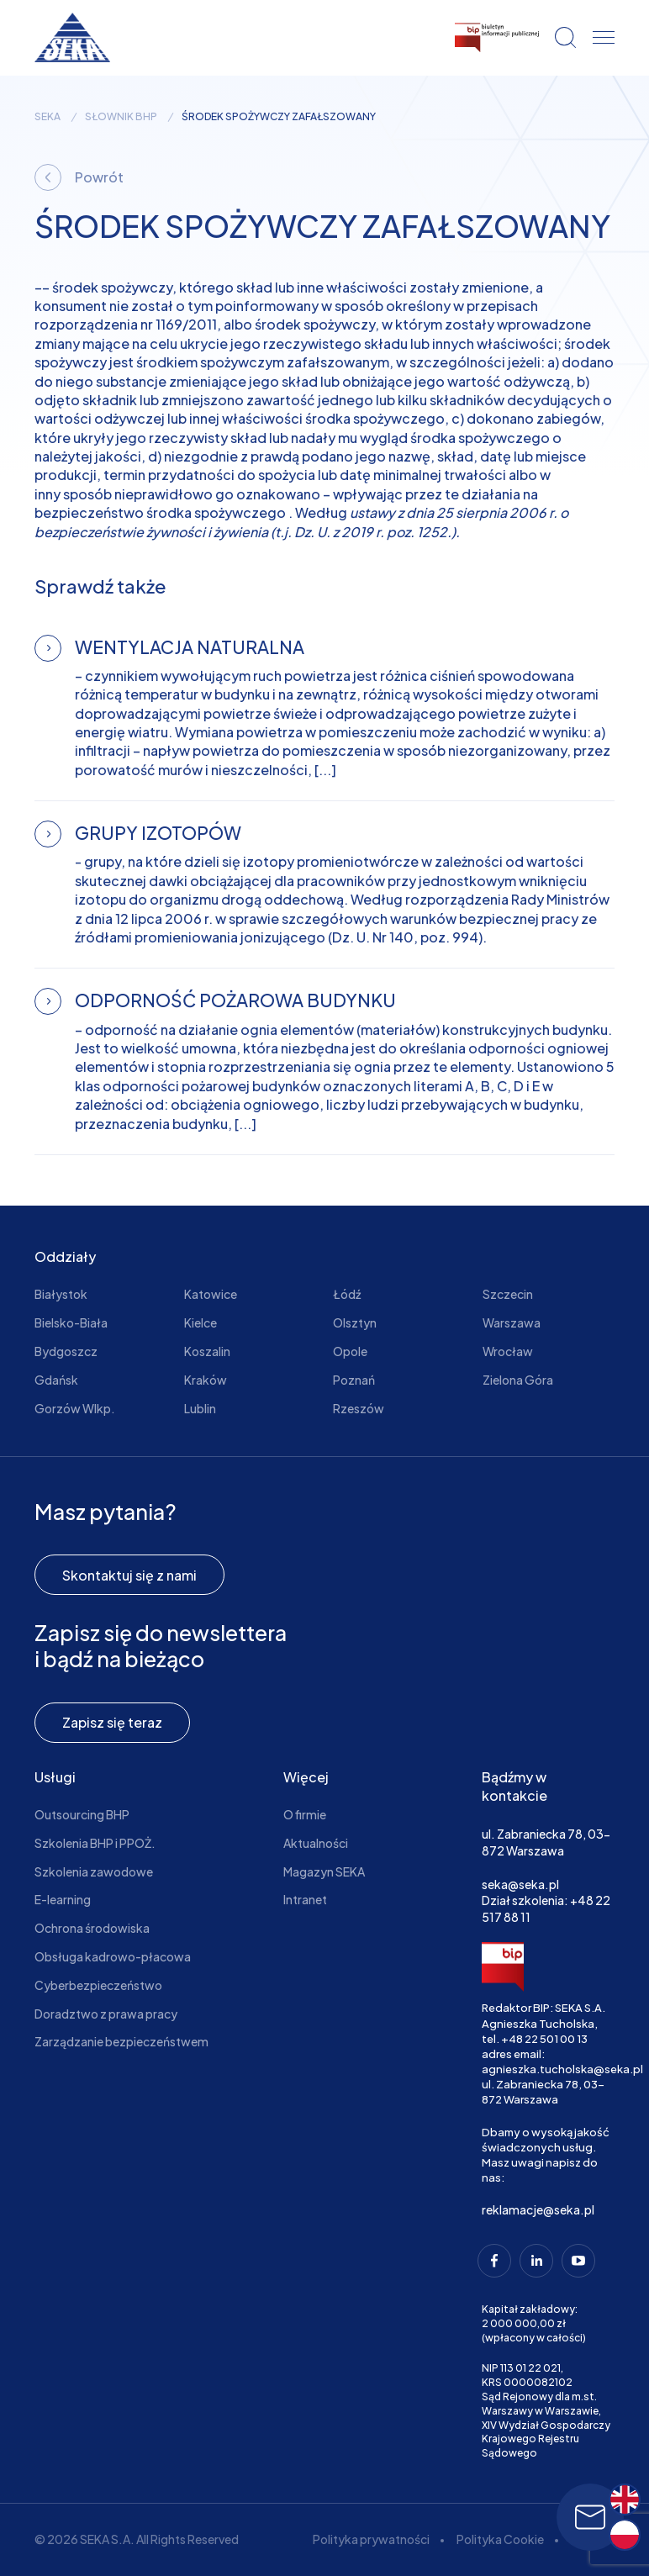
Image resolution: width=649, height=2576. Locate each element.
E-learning (62, 1899)
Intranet (305, 1899)
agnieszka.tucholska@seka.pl (562, 2069)
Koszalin (207, 1351)
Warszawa (512, 1322)
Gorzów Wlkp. (74, 1408)
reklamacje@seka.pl (538, 2209)
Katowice (210, 1293)
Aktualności (315, 1842)
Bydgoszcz (66, 1351)
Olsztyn (355, 1322)
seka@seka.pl (520, 1884)
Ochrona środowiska (92, 1927)
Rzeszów (358, 1408)
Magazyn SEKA (324, 1871)
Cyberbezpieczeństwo (98, 1985)
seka (47, 117)
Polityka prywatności (371, 2539)
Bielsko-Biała (71, 1322)
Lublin (200, 1408)
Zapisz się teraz (112, 1722)
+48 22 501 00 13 (544, 2038)
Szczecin (508, 1293)
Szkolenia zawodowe (93, 1871)
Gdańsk (56, 1379)
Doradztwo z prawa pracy (105, 2013)
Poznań (354, 1379)
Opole (350, 1351)
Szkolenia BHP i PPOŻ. (95, 1842)
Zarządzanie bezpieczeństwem (121, 2041)
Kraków (205, 1379)
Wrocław (508, 1351)
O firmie (304, 1814)
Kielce (200, 1322)
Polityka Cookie (500, 2539)
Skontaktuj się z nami (129, 1575)
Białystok (60, 1293)
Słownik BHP (121, 117)
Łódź (347, 1293)
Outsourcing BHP (81, 1814)
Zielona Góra (518, 1379)
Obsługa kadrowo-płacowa (112, 1956)
